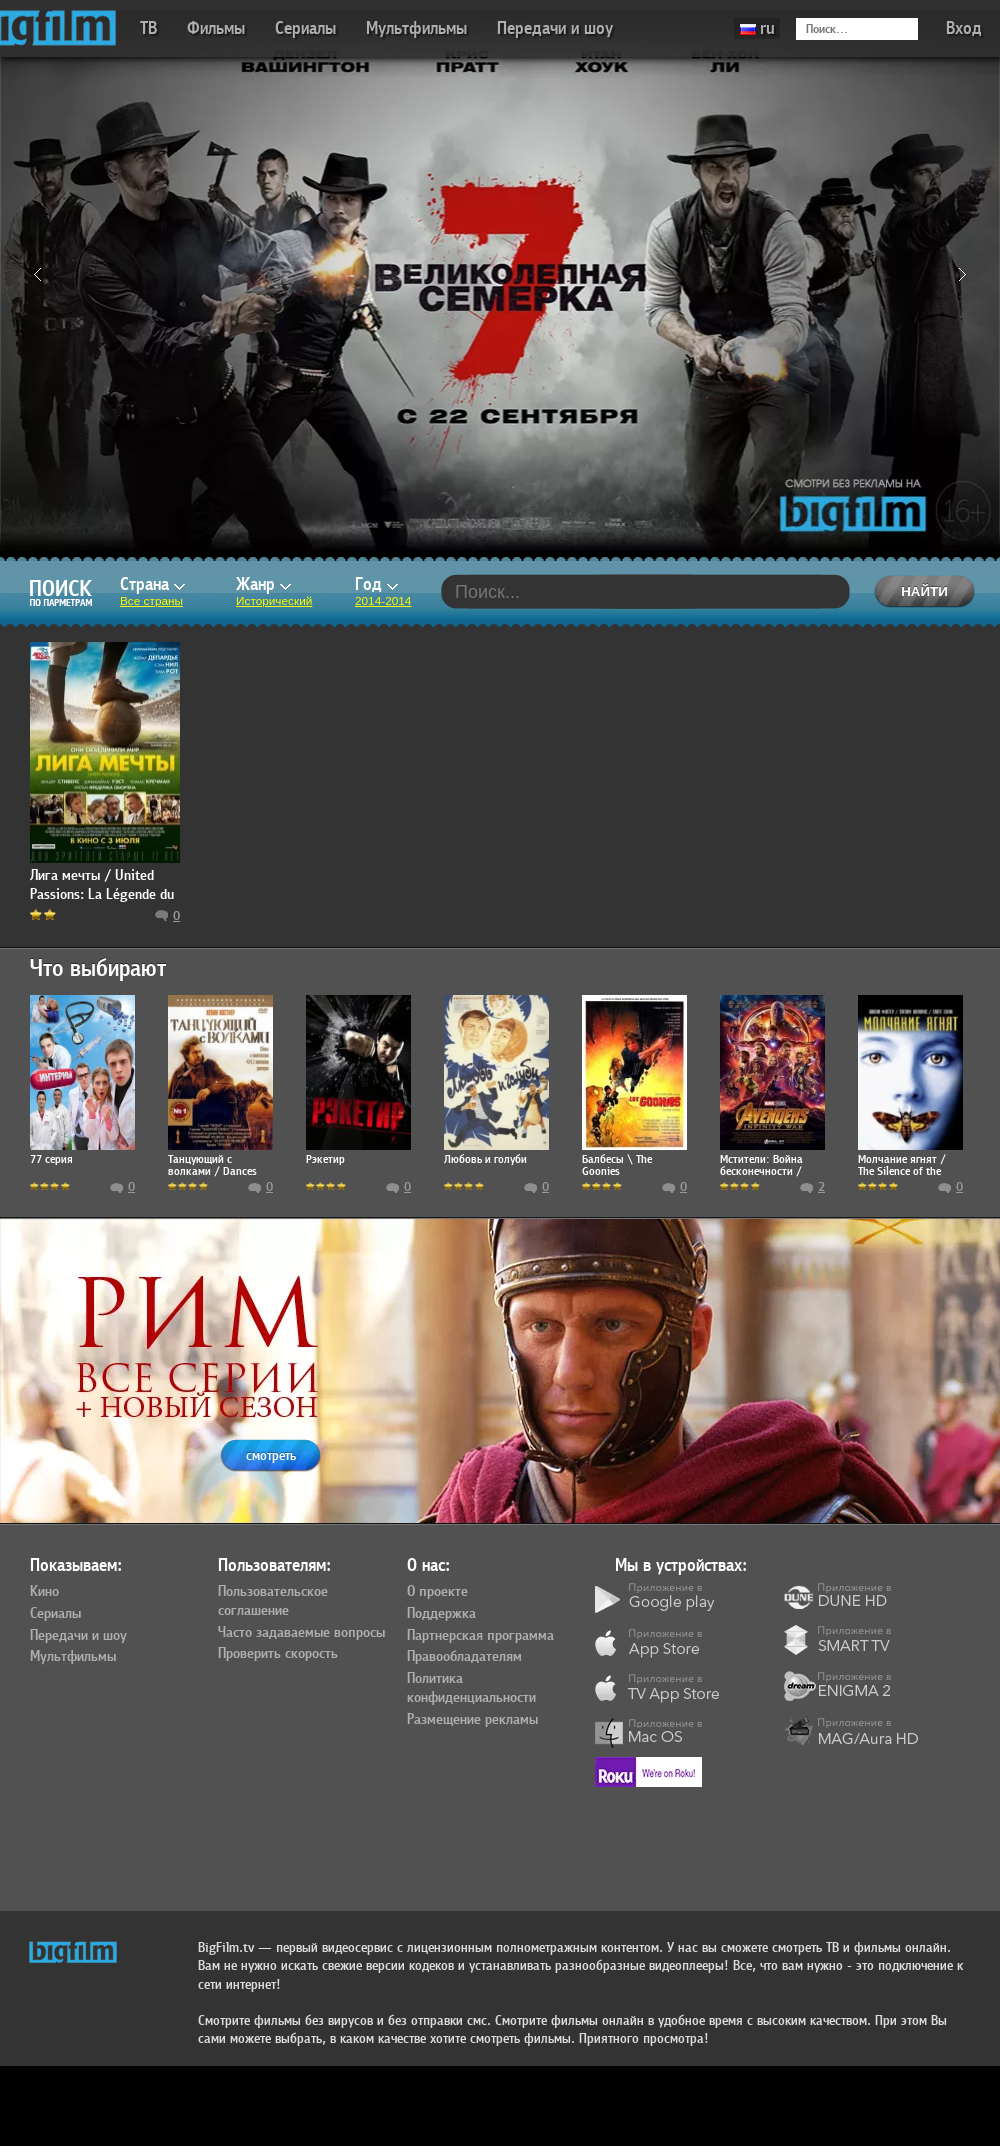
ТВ (148, 28)
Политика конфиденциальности (471, 1688)
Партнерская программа (480, 1636)
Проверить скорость (278, 1654)
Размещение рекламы (472, 1720)
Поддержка (441, 1614)
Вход (964, 28)
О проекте (437, 1592)
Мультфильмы (416, 28)
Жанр (263, 584)
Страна (152, 584)
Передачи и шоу (555, 28)
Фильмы (216, 28)
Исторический (274, 601)
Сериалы (305, 28)
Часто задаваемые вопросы (301, 1633)
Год (376, 584)
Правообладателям (464, 1657)
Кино (44, 1592)
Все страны (151, 601)
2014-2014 (383, 601)
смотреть (271, 1455)
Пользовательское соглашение (273, 1601)
